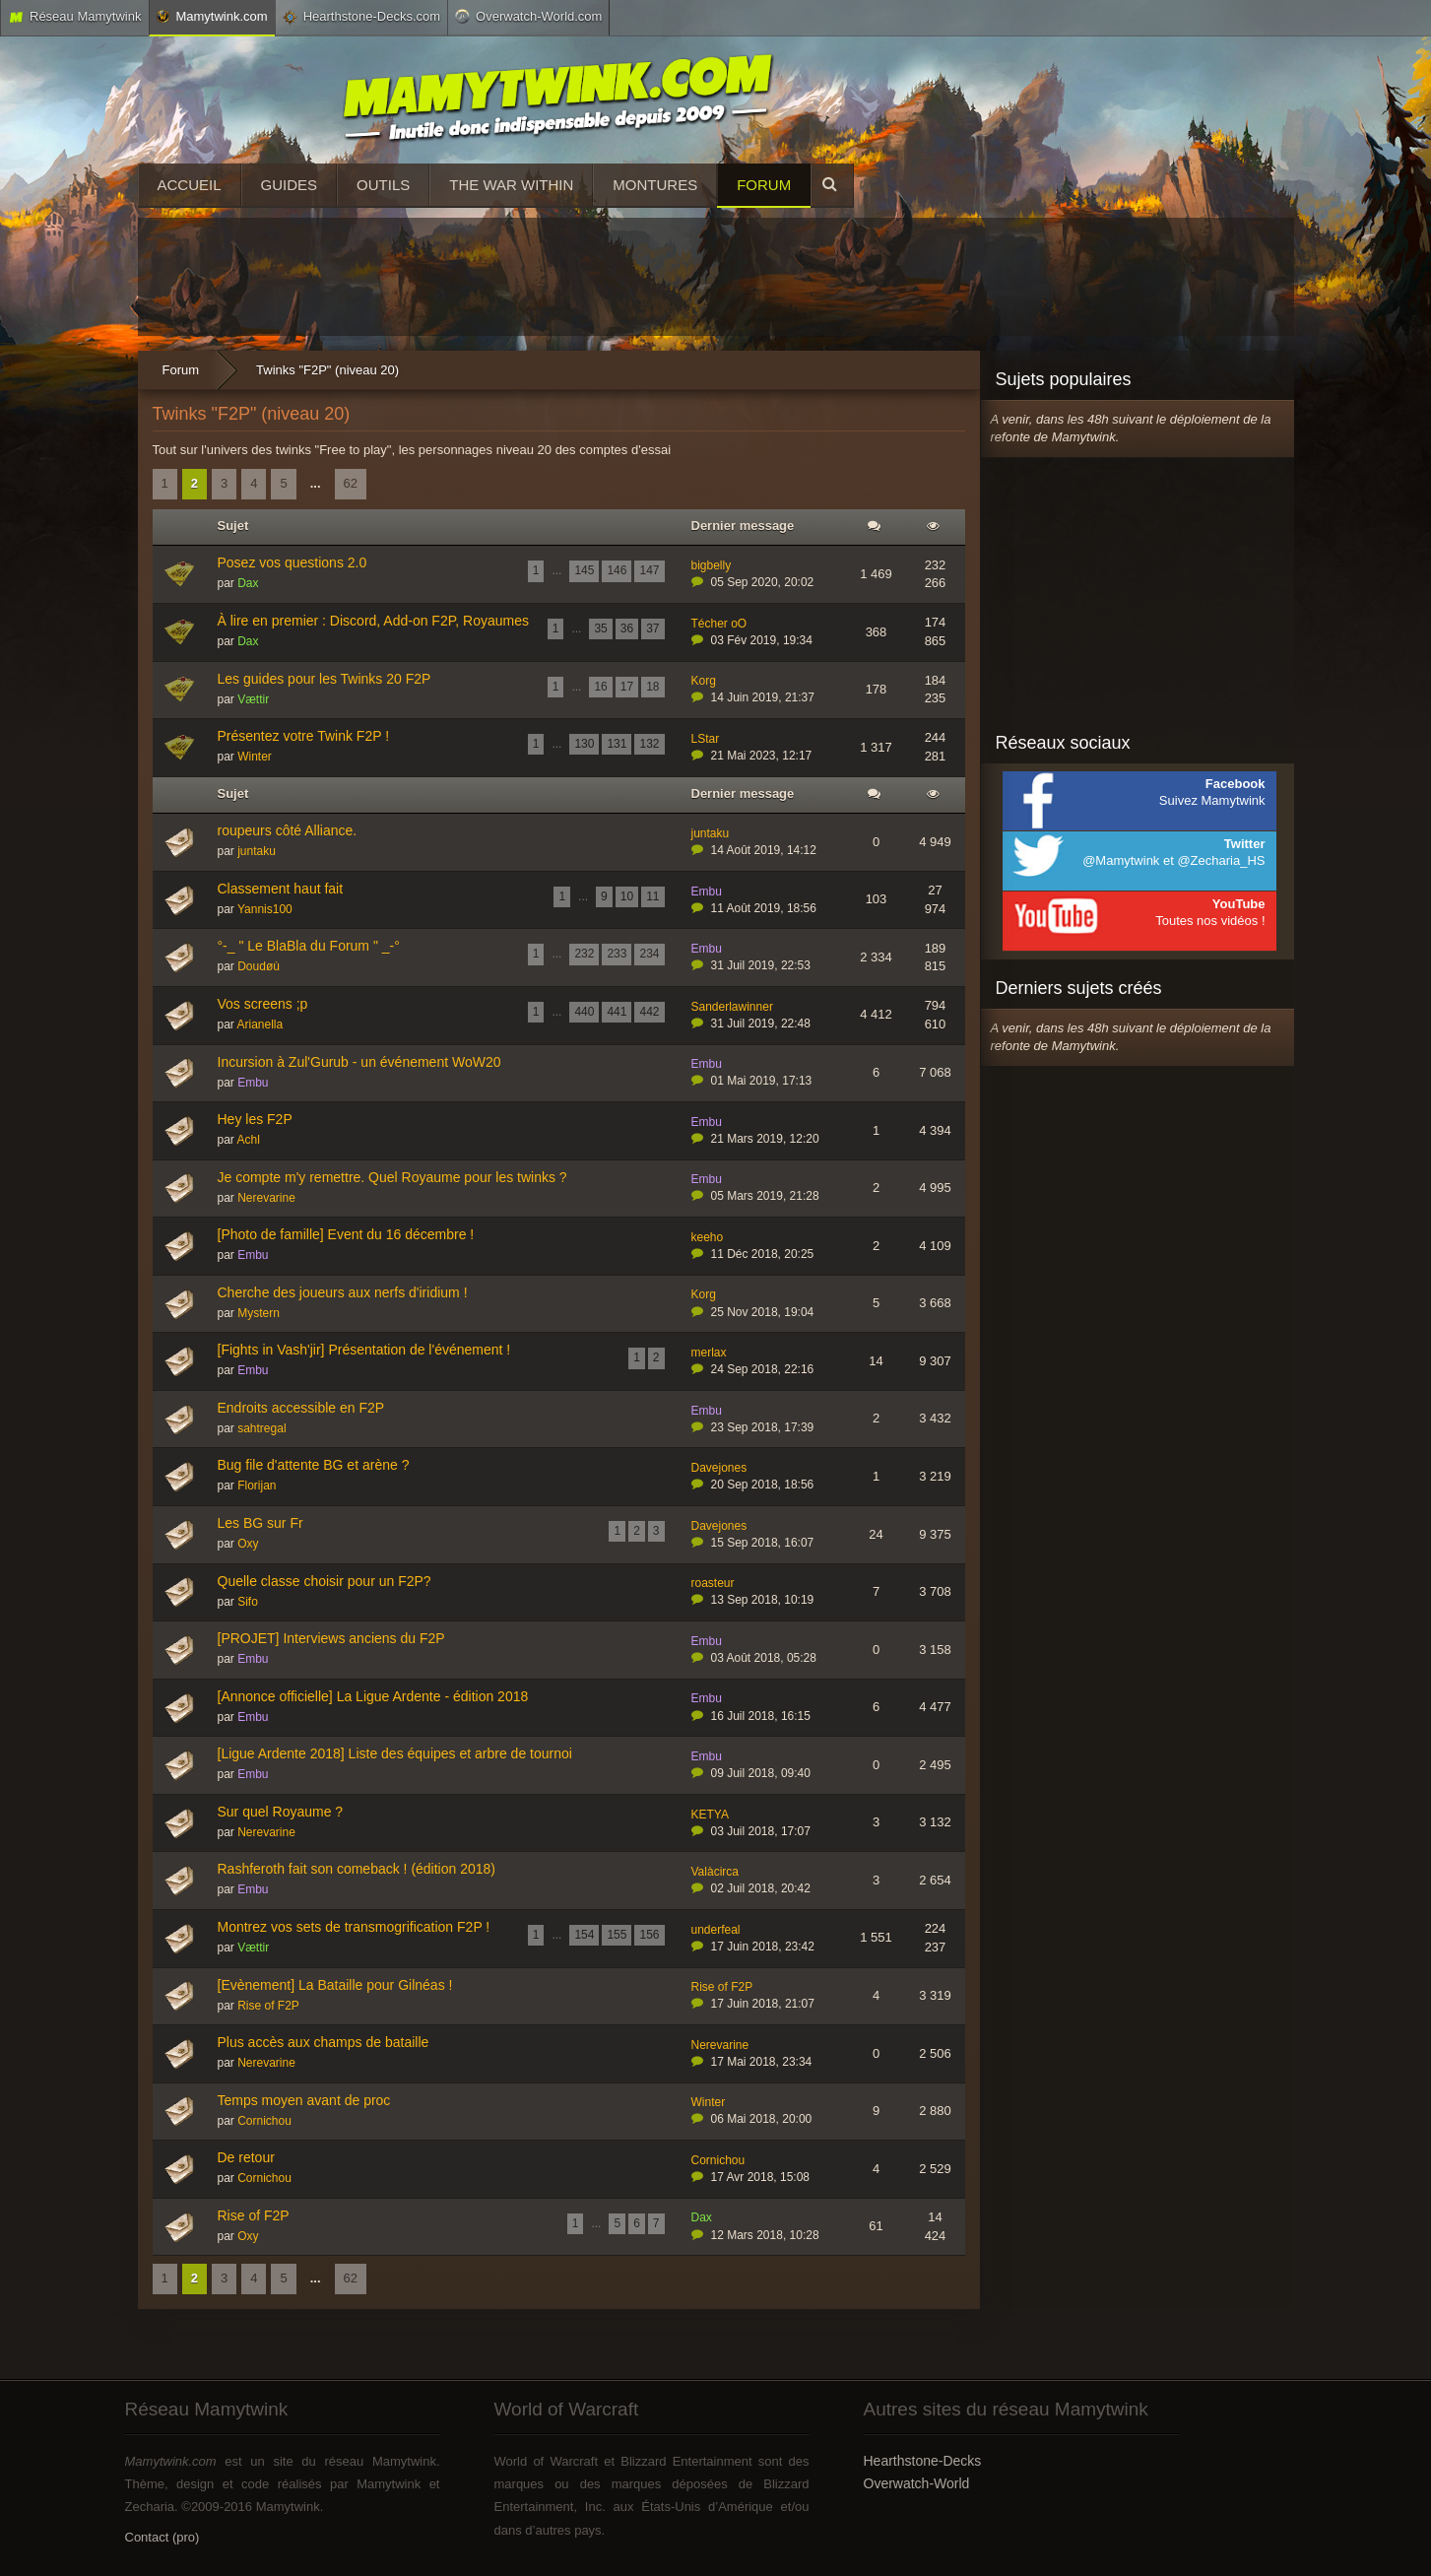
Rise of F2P (268, 2006)
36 (626, 628)
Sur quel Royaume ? (281, 1811)
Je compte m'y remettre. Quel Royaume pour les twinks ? (392, 1177)
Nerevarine (266, 1198)
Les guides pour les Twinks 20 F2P (324, 679)
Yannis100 (265, 909)
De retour (246, 2157)
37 (652, 628)
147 (649, 570)
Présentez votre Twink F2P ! (304, 736)
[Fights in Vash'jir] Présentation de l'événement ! (364, 1349)
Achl (248, 1140)
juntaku (256, 851)
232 (584, 953)
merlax (709, 1352)
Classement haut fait (281, 888)
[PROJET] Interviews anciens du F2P (331, 1638)
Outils (383, 184)
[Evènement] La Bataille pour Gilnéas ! (335, 1985)
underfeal (716, 1930)
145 (584, 570)
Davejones (719, 1468)
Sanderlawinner (732, 1007)
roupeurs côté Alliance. (288, 830)
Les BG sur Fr (260, 1523)
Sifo (247, 1602)
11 (652, 896)
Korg (703, 681)
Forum (764, 184)
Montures (655, 184)
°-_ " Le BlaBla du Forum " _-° (309, 946)
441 (616, 1012)
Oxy (247, 1544)
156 (649, 1935)
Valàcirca (715, 1872)
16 (600, 687)
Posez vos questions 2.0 (292, 562)
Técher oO (719, 623)
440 (584, 1012)
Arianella (260, 1024)
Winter (254, 756)
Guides (289, 184)
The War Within (511, 184)
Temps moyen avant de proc (304, 2100)
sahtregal (261, 1428)
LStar (705, 739)
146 (616, 570)
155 (616, 1935)
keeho (707, 1237)
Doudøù (258, 966)
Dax (247, 583)
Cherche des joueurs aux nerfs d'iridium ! (343, 1292)
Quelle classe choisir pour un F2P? (324, 1581)
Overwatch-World (917, 2483)
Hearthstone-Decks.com (361, 17)
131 (616, 744)
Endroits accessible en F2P (301, 1408)
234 (649, 953)
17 (626, 687)
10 (626, 896)
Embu (706, 891)
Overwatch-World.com (528, 16)
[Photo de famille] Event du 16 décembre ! (346, 1234)
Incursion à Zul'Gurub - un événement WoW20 (359, 1062)
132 (649, 744)
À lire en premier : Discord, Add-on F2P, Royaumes (373, 620)
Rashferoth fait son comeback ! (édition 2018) (357, 1869)
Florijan (256, 1485)
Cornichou (264, 2121)
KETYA (710, 1814)
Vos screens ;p (263, 1004)
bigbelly (711, 565)
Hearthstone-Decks (923, 2461)
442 (649, 1012)
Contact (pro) (162, 2537)
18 (652, 687)
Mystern (258, 1313)
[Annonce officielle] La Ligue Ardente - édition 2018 (373, 1696)
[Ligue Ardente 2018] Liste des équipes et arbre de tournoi (395, 1753)
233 (616, 953)
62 (351, 483)
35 (600, 628)
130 (584, 744)
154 (584, 1935)
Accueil (190, 184)
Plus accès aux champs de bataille (323, 2042)
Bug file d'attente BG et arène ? (314, 1465)
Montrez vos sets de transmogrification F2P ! (354, 1927)
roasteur (713, 1583)
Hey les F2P (255, 1119)
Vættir (253, 699)
